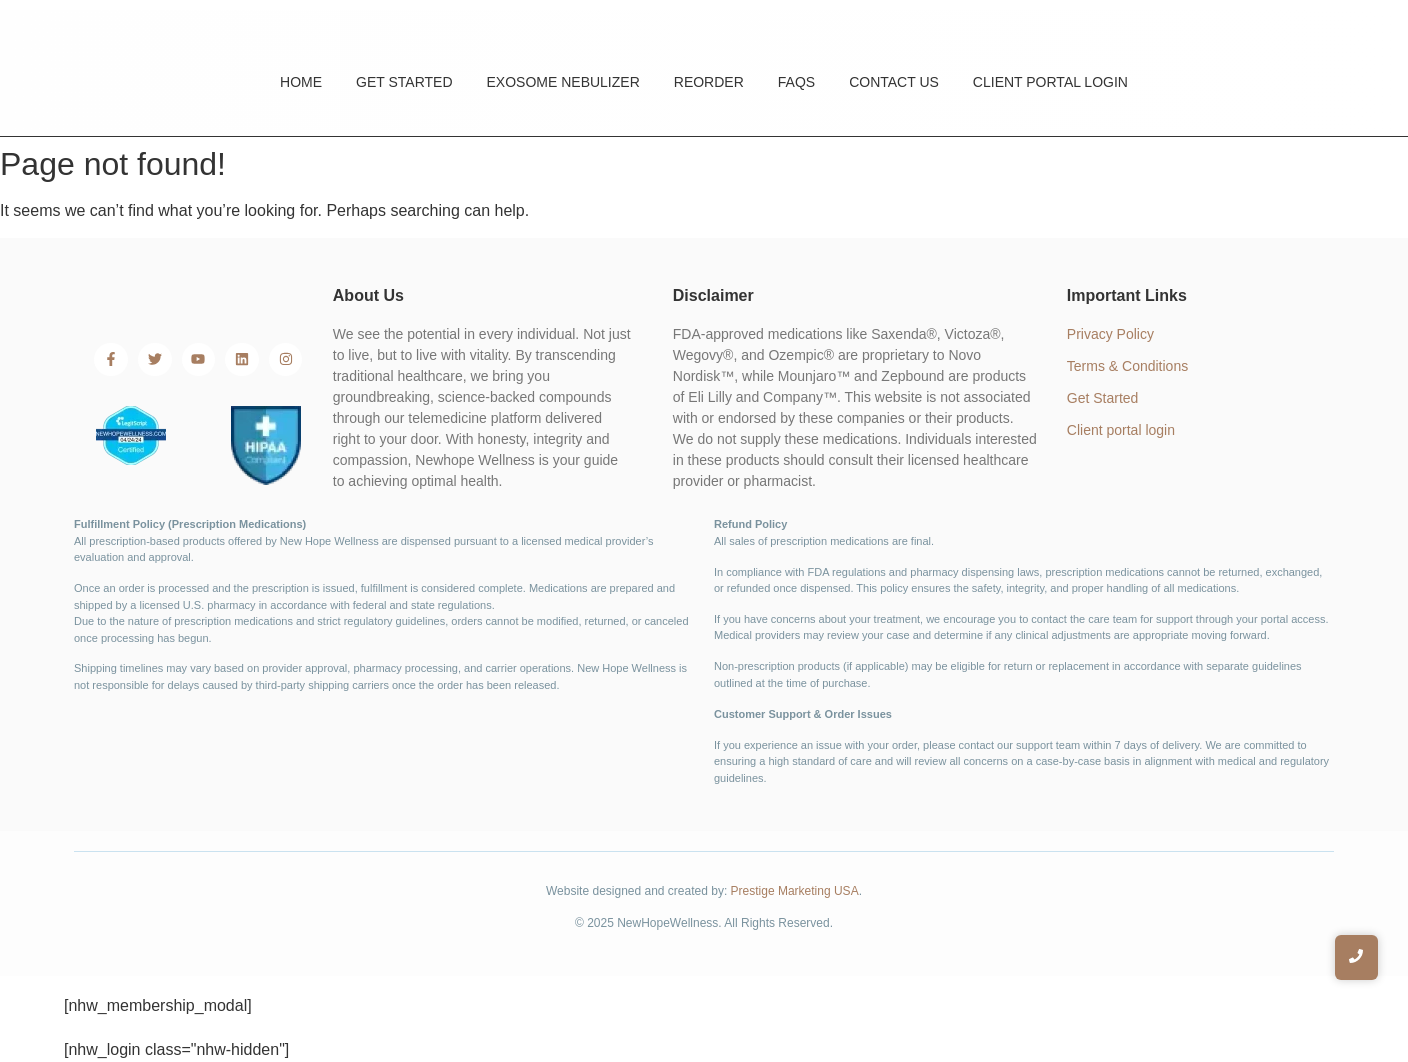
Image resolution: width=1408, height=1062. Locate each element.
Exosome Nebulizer (563, 82)
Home (301, 82)
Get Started (404, 82)
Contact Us (894, 82)
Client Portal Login (1050, 82)
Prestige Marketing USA (795, 891)
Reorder (709, 82)
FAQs (796, 82)
